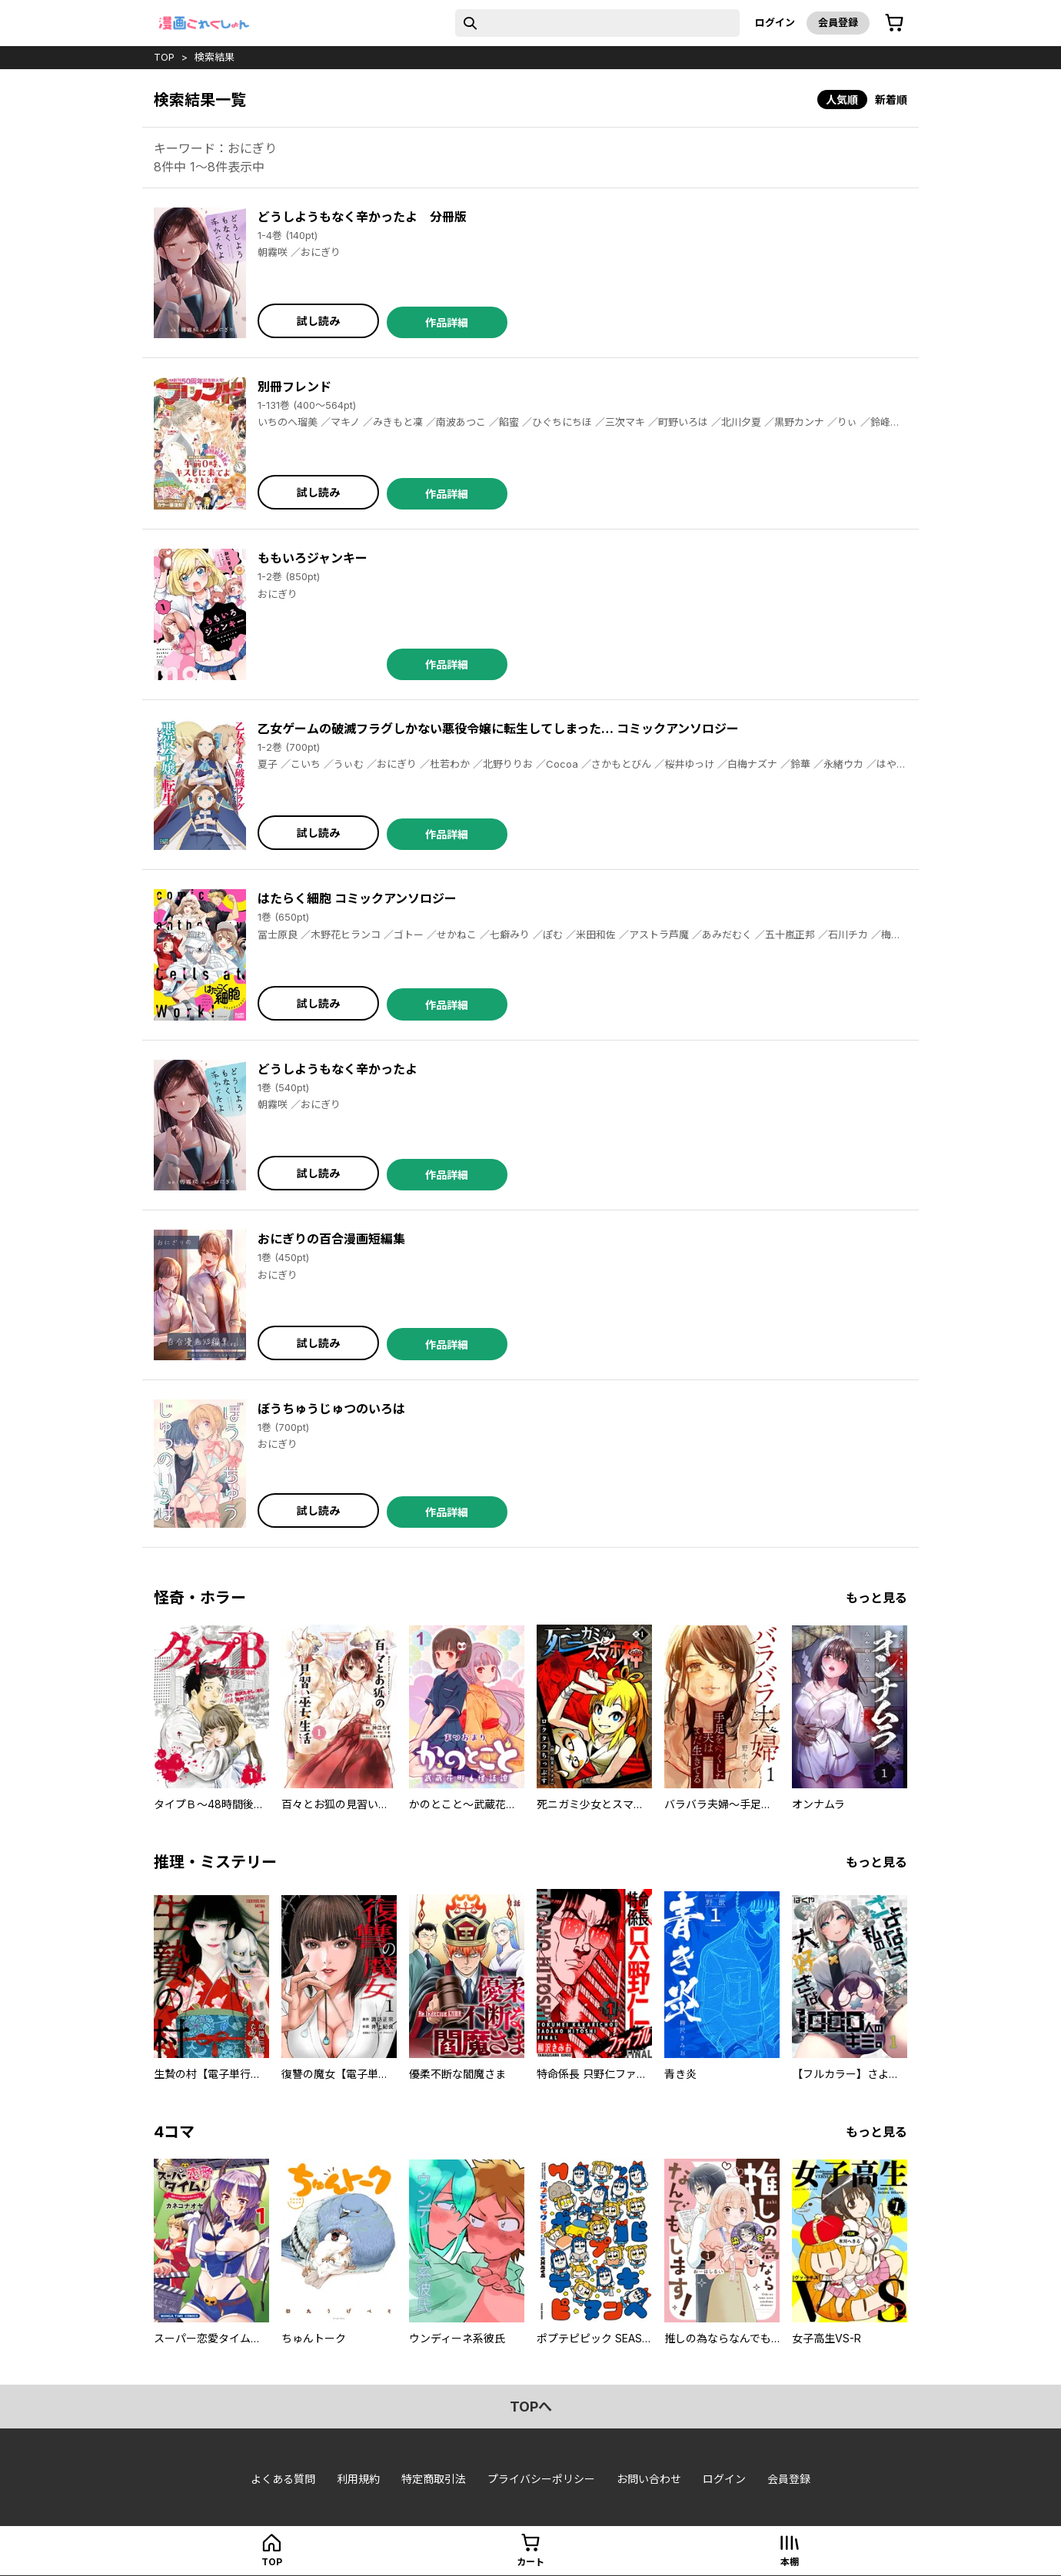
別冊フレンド (294, 386)
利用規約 (358, 2478)
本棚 (789, 2562)
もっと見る (876, 1597)
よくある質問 (283, 2478)
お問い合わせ (649, 2478)
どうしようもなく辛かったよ (337, 1069)
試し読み (318, 320)
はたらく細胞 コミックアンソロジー (357, 898)
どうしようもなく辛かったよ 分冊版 (362, 216)
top (164, 57)
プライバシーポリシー (541, 2478)
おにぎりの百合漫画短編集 (331, 1239)
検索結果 (214, 57)
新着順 (891, 99)
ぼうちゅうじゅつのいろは (331, 1408)
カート (530, 2562)
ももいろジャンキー (313, 558)
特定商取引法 (433, 2478)
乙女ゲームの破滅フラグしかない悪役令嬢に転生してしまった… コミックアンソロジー (498, 728)
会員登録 (838, 22)
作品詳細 (446, 322)
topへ (531, 2406)
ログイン (775, 22)
